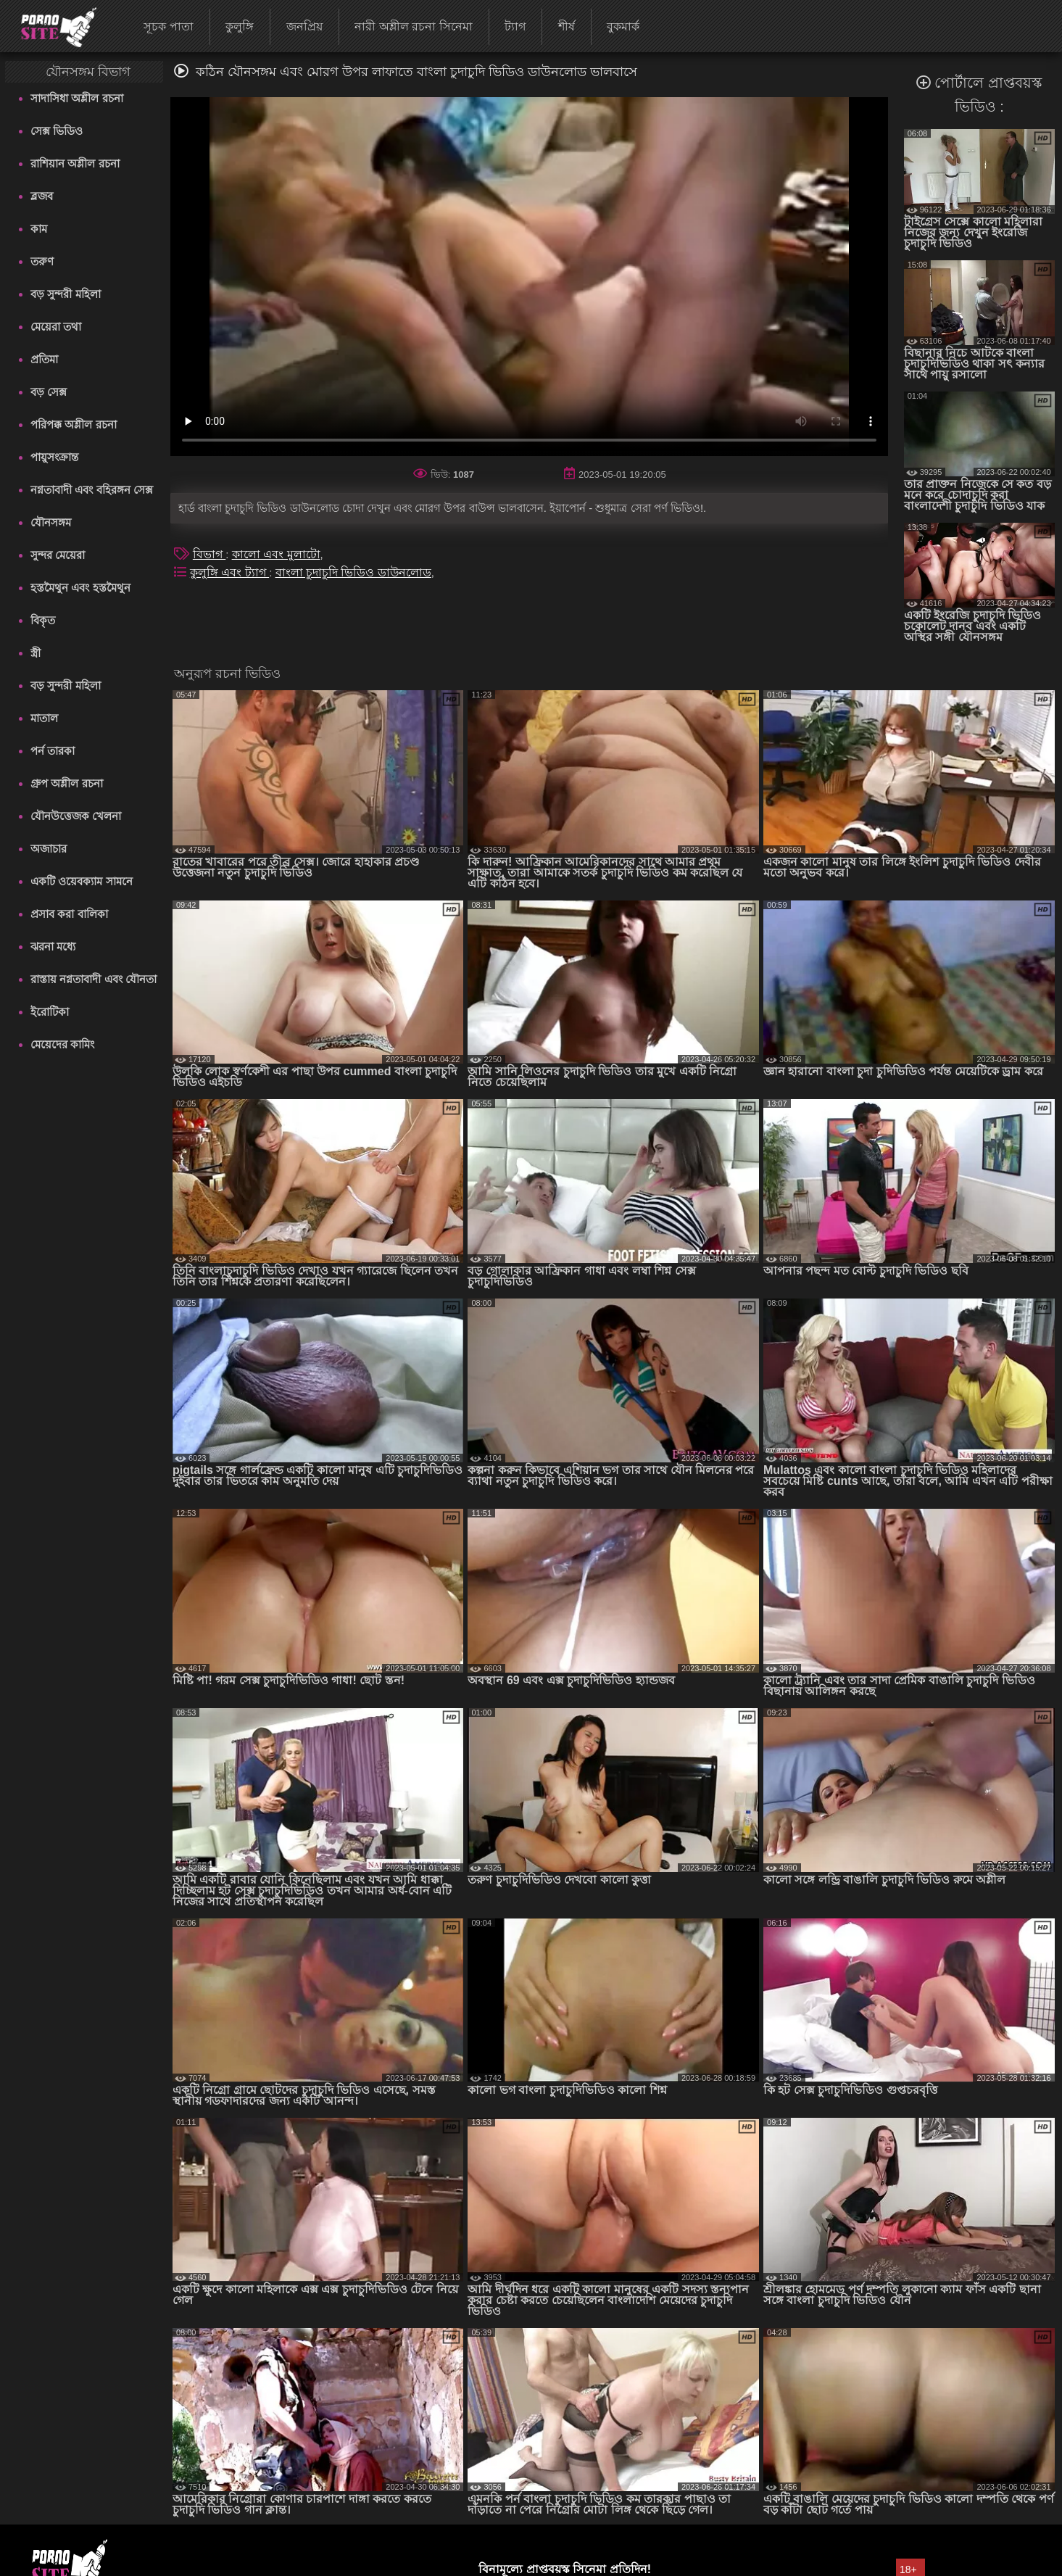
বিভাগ (209, 554)
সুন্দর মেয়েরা (57, 555)
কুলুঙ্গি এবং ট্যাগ (229, 572)
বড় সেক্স (48, 392)
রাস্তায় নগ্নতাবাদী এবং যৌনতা (93, 979)
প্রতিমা (44, 359)
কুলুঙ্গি (239, 26)
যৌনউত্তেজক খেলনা (75, 816)
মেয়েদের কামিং (62, 1044)
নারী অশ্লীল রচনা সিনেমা (413, 26)
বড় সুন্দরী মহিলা (65, 294)
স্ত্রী (35, 653)
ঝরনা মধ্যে (52, 946)
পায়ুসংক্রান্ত (54, 457)
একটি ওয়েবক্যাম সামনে (81, 881)
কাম (38, 229)
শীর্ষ (566, 26)
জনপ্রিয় (304, 26)
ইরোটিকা (49, 1012)
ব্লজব (41, 196)
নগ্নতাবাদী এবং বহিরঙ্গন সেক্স (91, 490)
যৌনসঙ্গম (50, 522)
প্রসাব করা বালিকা (68, 914)
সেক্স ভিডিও (56, 131)
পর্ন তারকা (52, 751)
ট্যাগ (515, 26)
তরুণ (42, 261)
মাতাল (44, 718)
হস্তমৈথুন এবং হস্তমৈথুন (80, 587)
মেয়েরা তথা (55, 326)
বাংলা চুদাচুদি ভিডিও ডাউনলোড (353, 572)
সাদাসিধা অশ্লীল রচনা (76, 98)
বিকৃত (42, 620)
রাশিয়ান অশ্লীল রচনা (74, 163)
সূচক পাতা (168, 26)
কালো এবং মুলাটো (276, 554)
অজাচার (48, 848)
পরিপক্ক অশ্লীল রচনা (73, 424)
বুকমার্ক (623, 26)
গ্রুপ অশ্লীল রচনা (66, 783)
